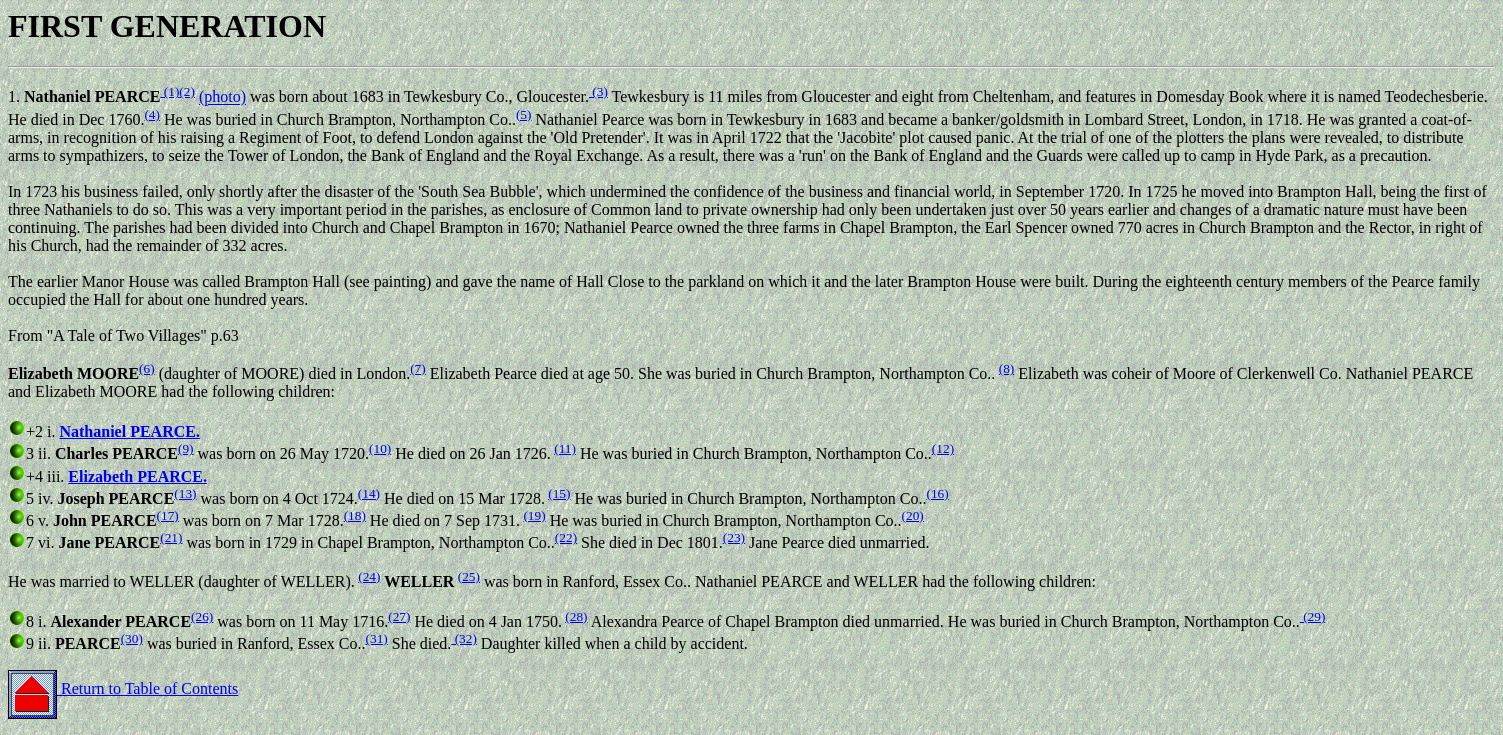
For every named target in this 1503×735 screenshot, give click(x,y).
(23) (734, 537)
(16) (937, 493)
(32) (464, 638)
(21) (171, 537)
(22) (566, 537)
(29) (1313, 616)
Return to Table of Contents (123, 688)
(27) (399, 616)
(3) (598, 91)
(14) (369, 493)
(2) (187, 91)
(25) (469, 576)
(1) (169, 91)
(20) (913, 515)
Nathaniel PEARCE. (129, 431)
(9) (186, 448)
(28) (576, 616)
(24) (369, 576)
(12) (943, 448)
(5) (524, 114)
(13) (185, 493)
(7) (418, 368)
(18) (355, 515)
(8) (1007, 368)
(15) (559, 493)
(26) (202, 616)
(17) (168, 515)
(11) (565, 448)
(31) (377, 638)
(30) (132, 638)
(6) (147, 368)
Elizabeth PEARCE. (137, 476)
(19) (534, 515)
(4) (152, 114)
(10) (380, 448)
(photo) (222, 97)
